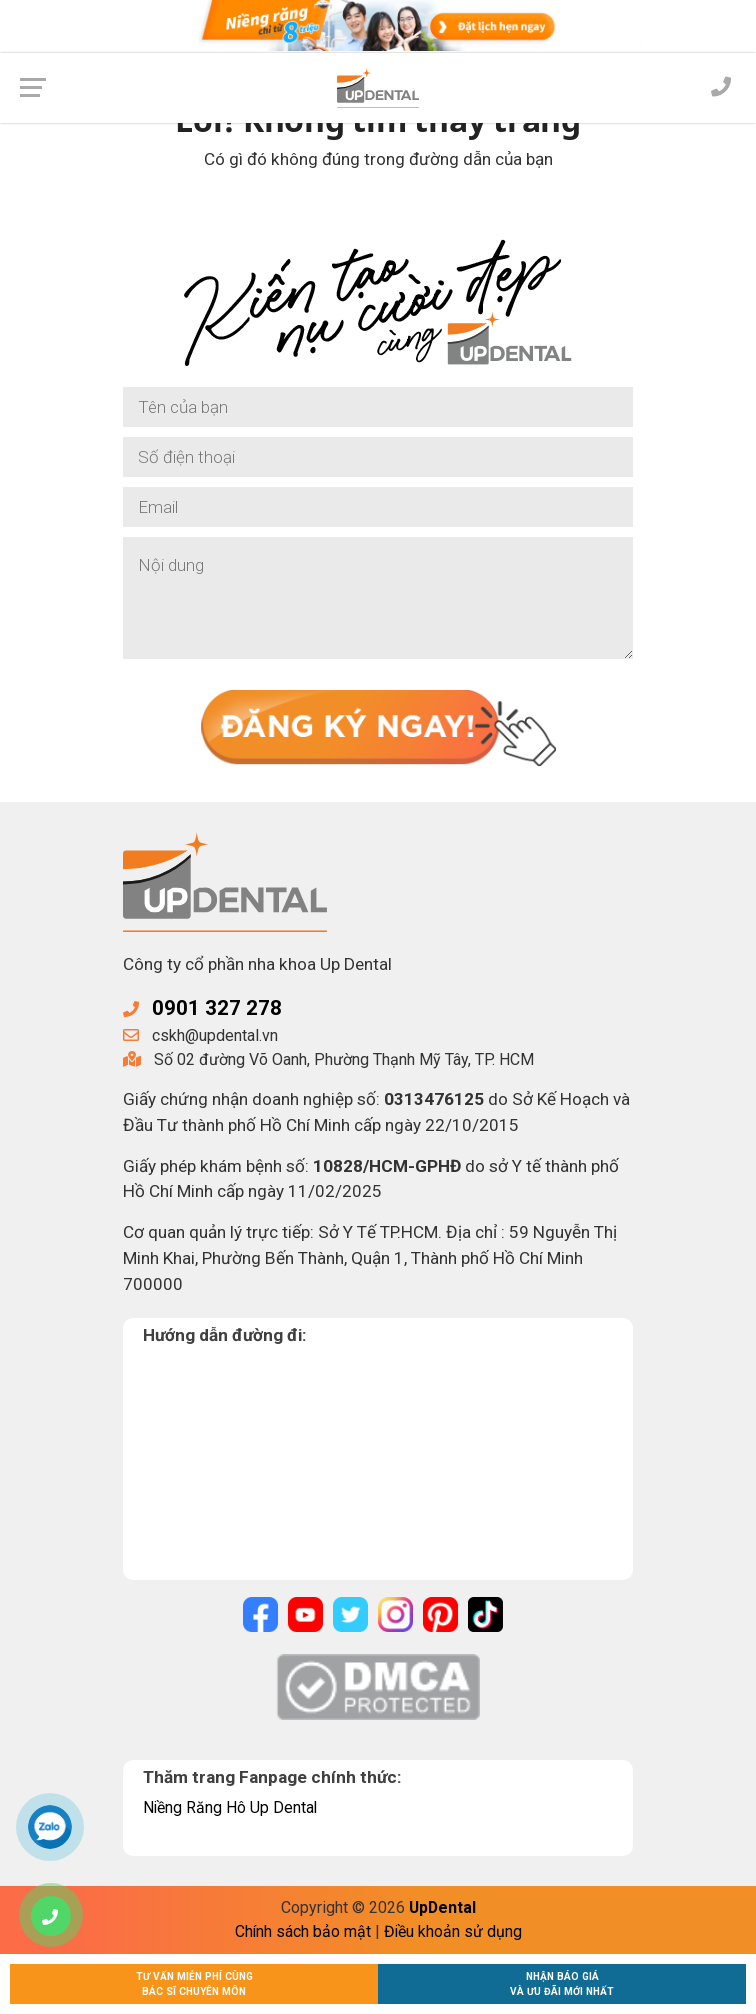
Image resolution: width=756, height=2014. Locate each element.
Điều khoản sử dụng (453, 1931)
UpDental (442, 1907)
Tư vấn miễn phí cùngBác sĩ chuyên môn (194, 1984)
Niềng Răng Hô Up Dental (231, 1807)
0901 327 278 (217, 1008)
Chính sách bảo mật (302, 1931)
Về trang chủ (378, 213)
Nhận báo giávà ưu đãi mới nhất (562, 1984)
